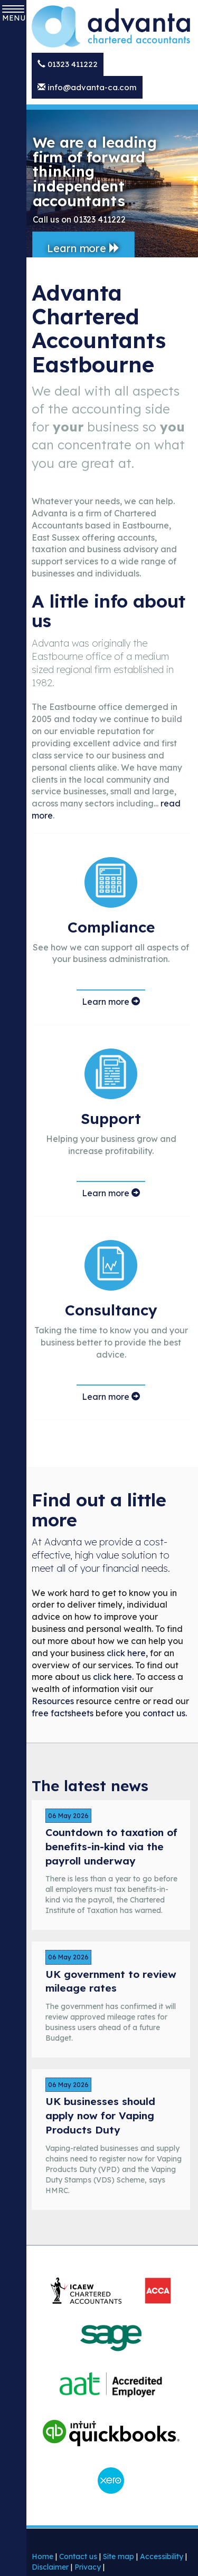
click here (126, 1653)
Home (42, 2556)
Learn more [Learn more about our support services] (111, 1193)
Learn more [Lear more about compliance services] (111, 1001)
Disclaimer (50, 2567)
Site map (118, 2556)
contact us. (165, 1713)
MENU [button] (13, 14)
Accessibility (161, 2556)
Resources (53, 1701)
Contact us (78, 2556)
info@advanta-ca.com (87, 87)
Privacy (87, 2567)
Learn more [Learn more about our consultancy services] (111, 1396)
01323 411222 (67, 64)
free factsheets (62, 1713)
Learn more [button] (83, 248)
